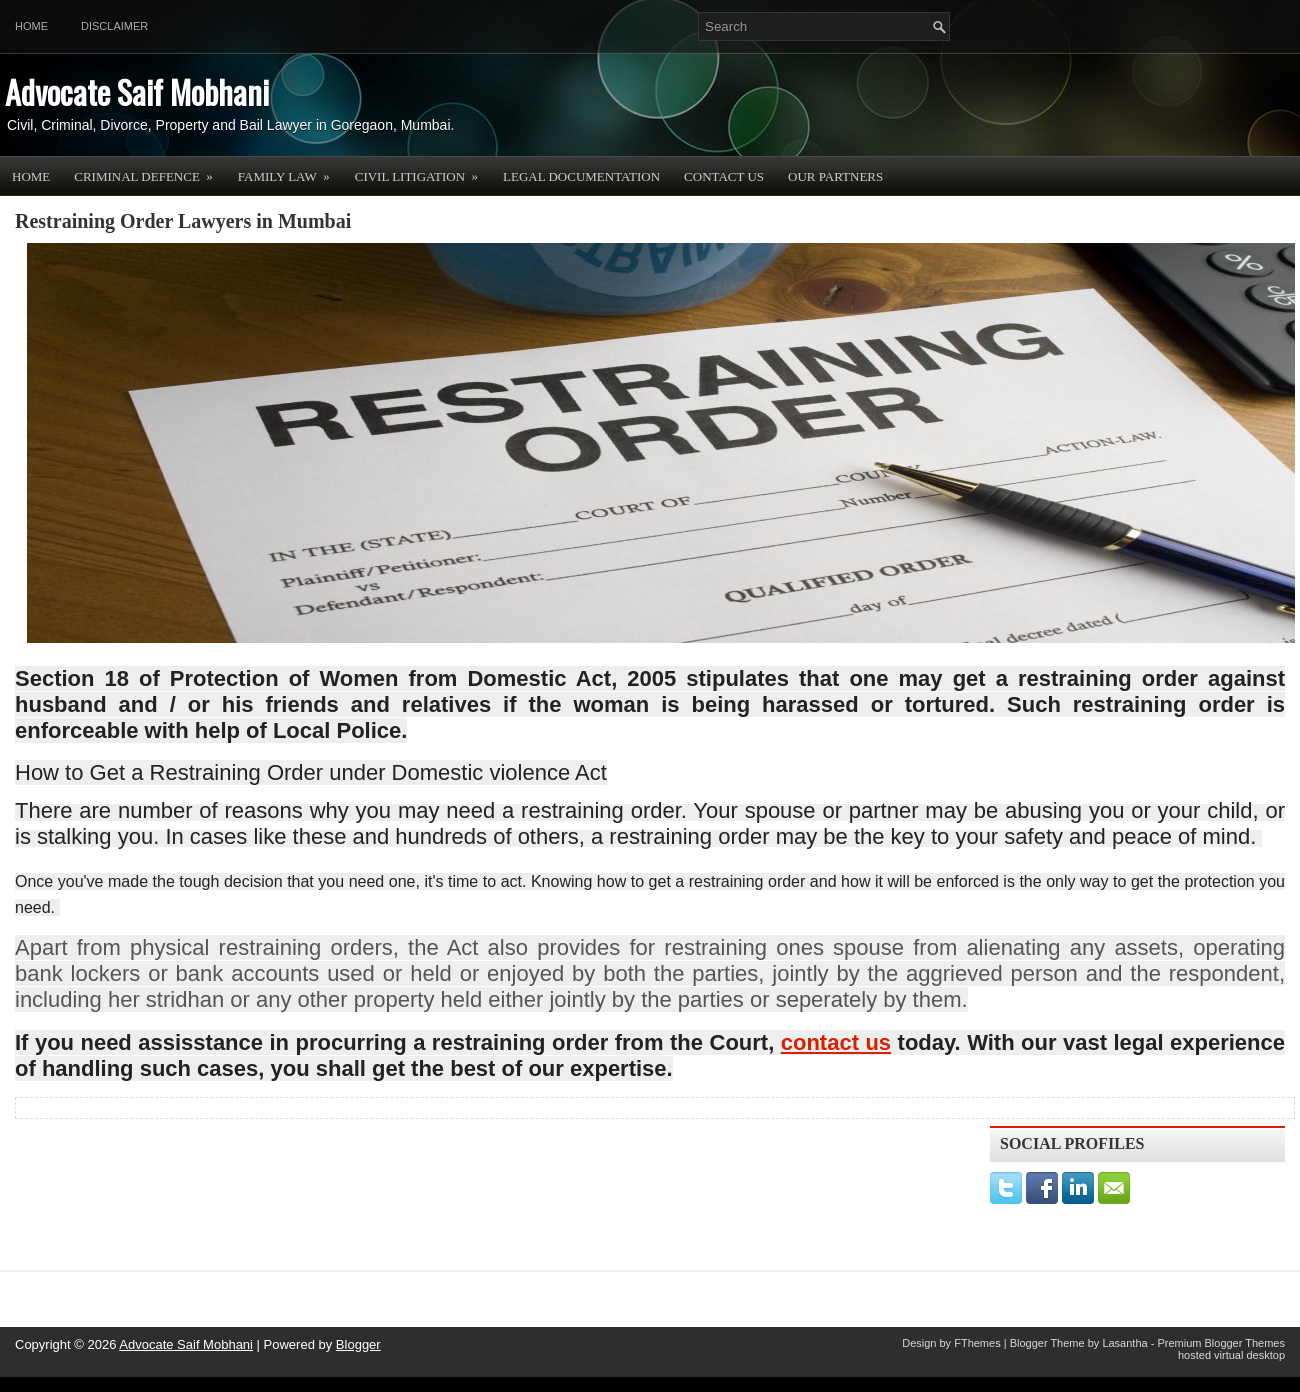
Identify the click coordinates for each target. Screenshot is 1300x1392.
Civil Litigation (423, 170)
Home (31, 26)
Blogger (358, 1344)
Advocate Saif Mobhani (137, 91)
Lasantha (1124, 1343)
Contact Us (724, 176)
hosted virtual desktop (1231, 1355)
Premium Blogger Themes (1221, 1343)
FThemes (977, 1343)
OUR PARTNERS (835, 176)
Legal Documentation (581, 176)
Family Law (290, 170)
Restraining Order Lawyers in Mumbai (183, 221)
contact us (836, 1042)
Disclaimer (114, 26)
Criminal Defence (150, 170)
